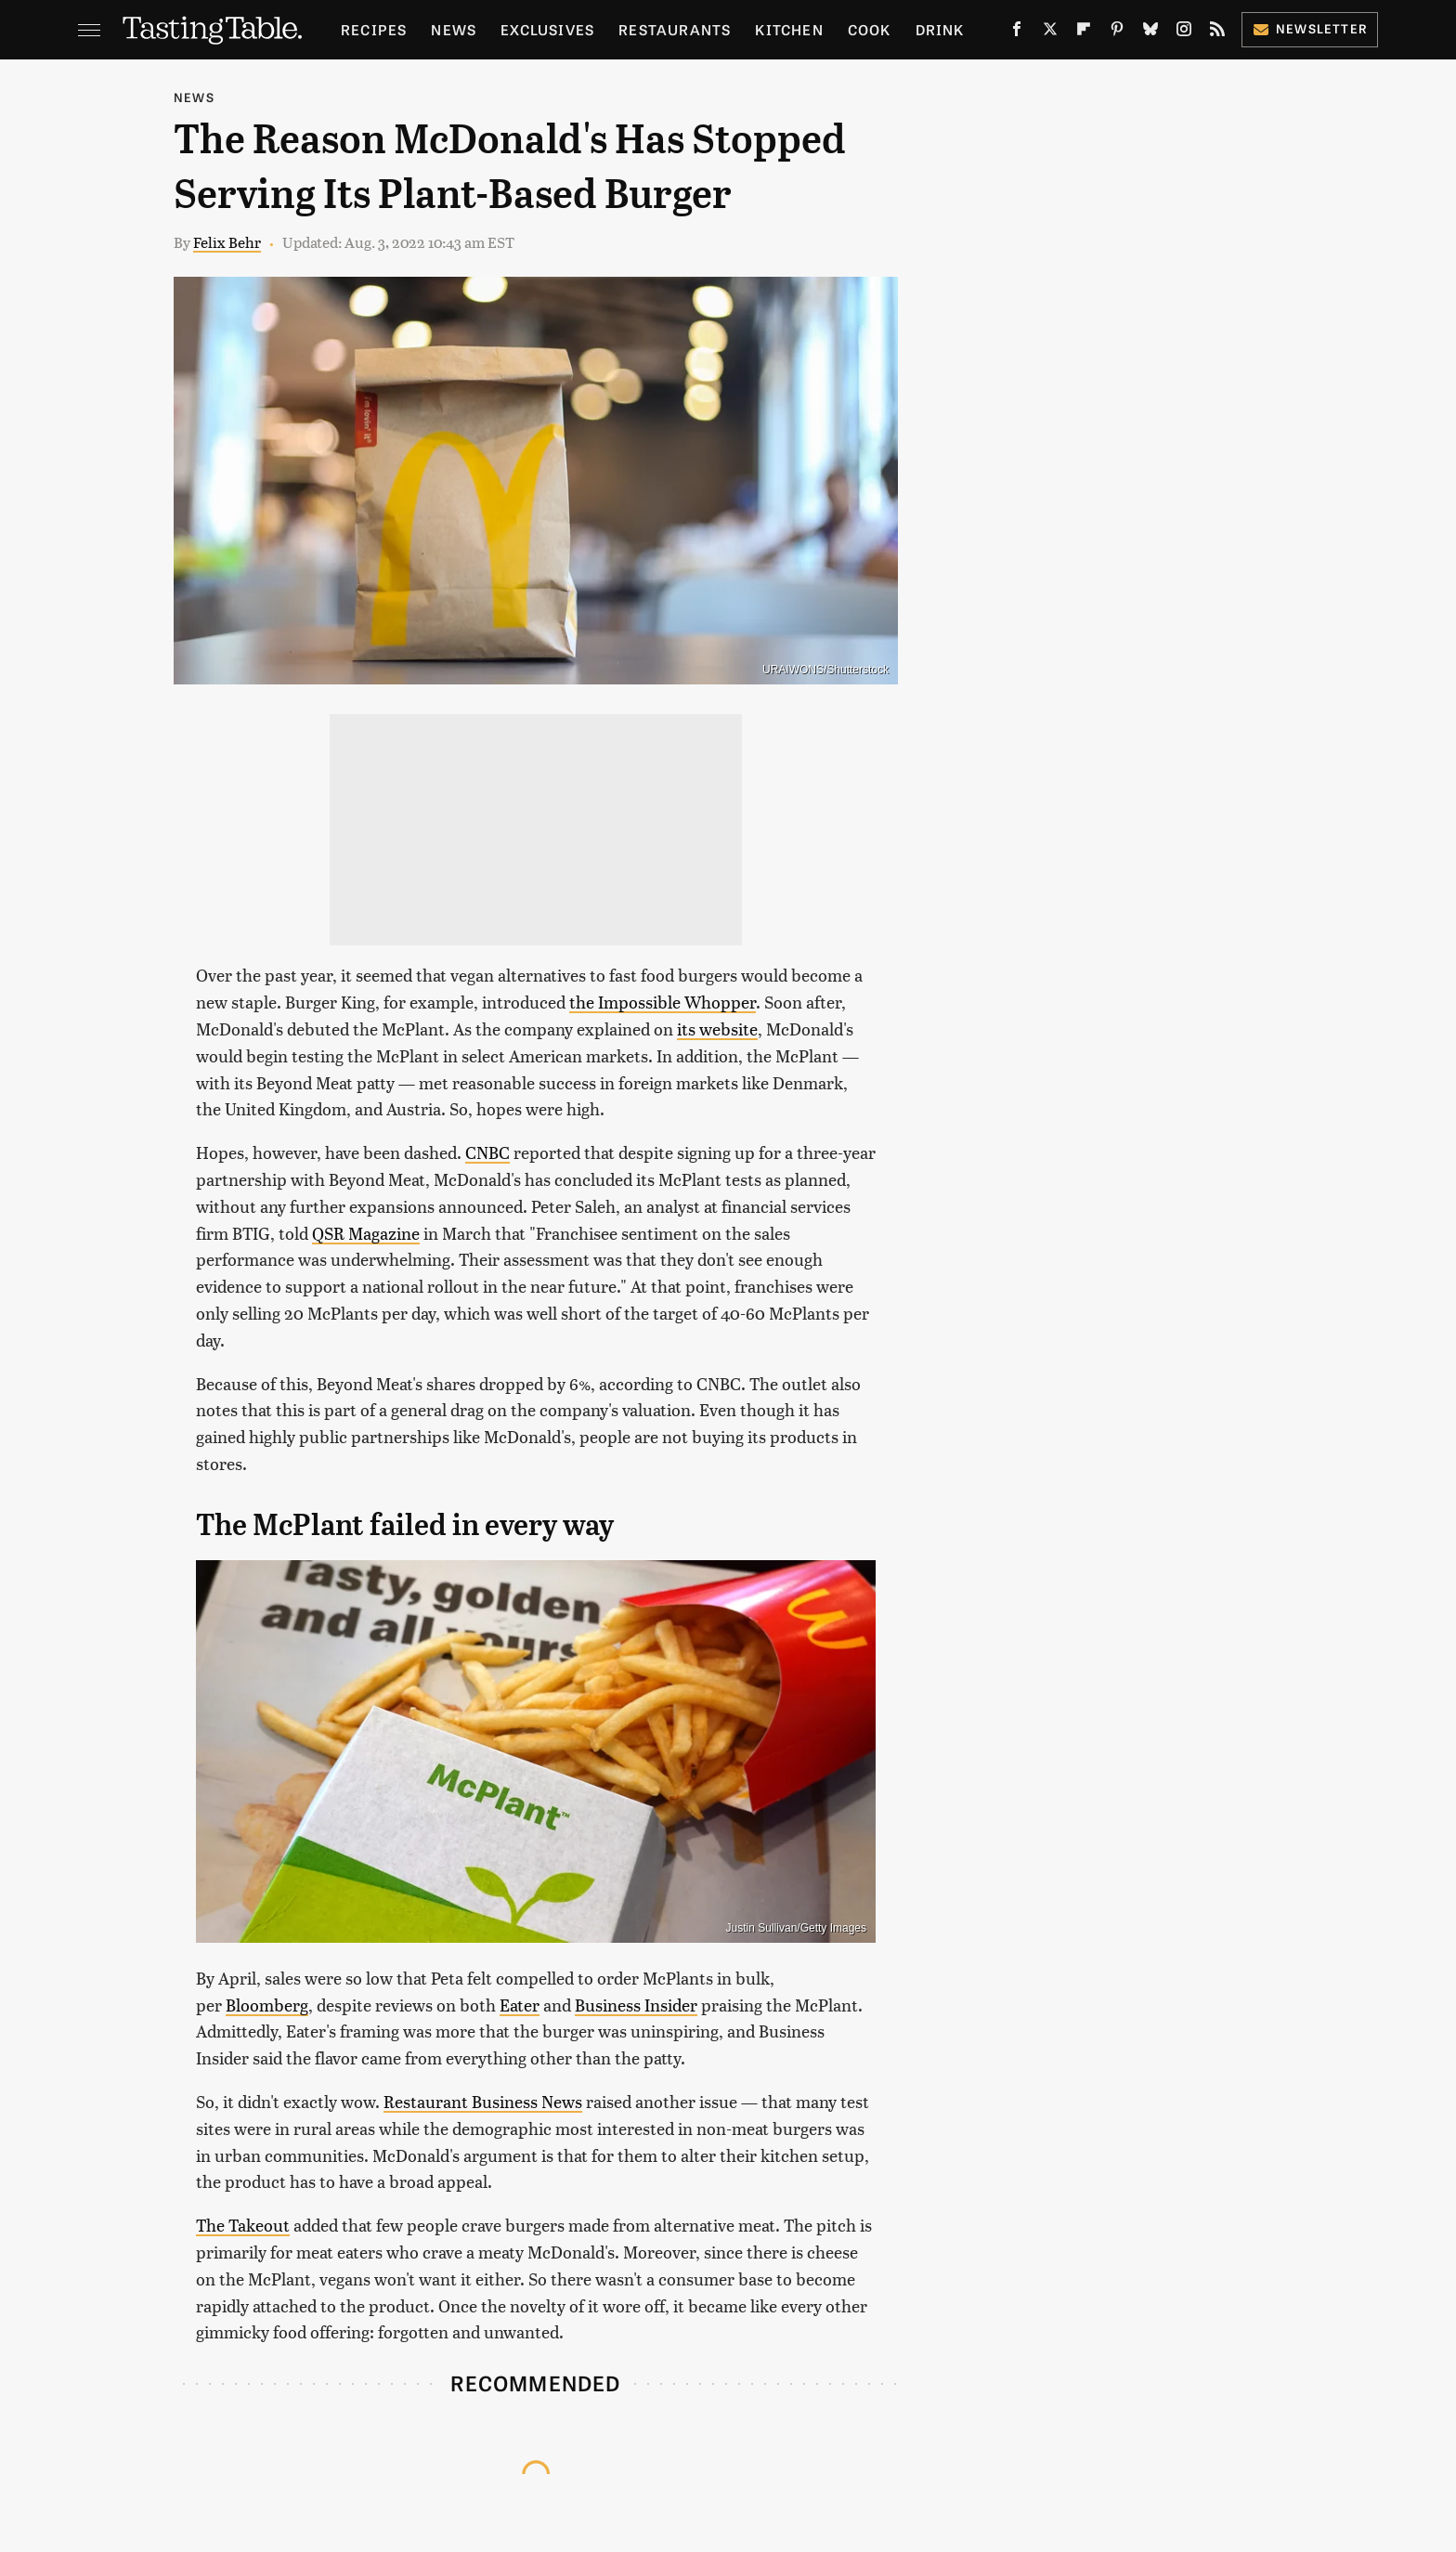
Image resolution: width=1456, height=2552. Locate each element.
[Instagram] (1184, 32)
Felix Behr (227, 242)
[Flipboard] (1083, 32)
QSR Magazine (366, 1232)
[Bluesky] (1150, 32)
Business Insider (636, 2004)
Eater (520, 2004)
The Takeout (243, 2224)
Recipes (374, 29)
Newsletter (1310, 28)
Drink (940, 29)
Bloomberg (267, 2004)
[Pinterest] (1117, 32)
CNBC (487, 1152)
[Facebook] (1017, 32)
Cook (869, 29)
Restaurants (674, 29)
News (453, 29)
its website (717, 1028)
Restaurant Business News (483, 2101)
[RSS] (1217, 32)
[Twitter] (1050, 32)
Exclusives (547, 29)
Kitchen (789, 29)
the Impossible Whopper (662, 1001)
